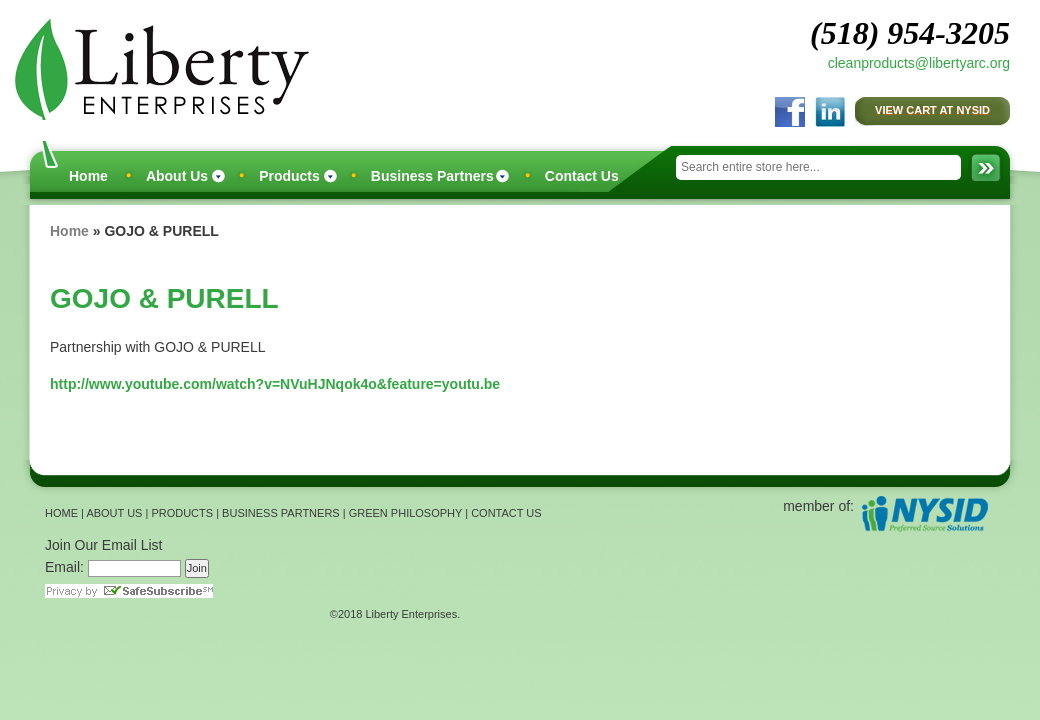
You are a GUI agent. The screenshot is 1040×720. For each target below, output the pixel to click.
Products (289, 176)
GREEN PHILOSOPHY (406, 513)
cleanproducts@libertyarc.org (919, 63)
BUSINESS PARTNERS (281, 513)
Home (88, 176)
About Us (177, 176)
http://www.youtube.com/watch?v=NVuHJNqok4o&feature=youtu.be (275, 384)
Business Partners (432, 176)
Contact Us (582, 176)
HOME (61, 513)
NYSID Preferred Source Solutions (924, 513)
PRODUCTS (182, 513)
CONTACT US (506, 513)
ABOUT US (114, 513)
